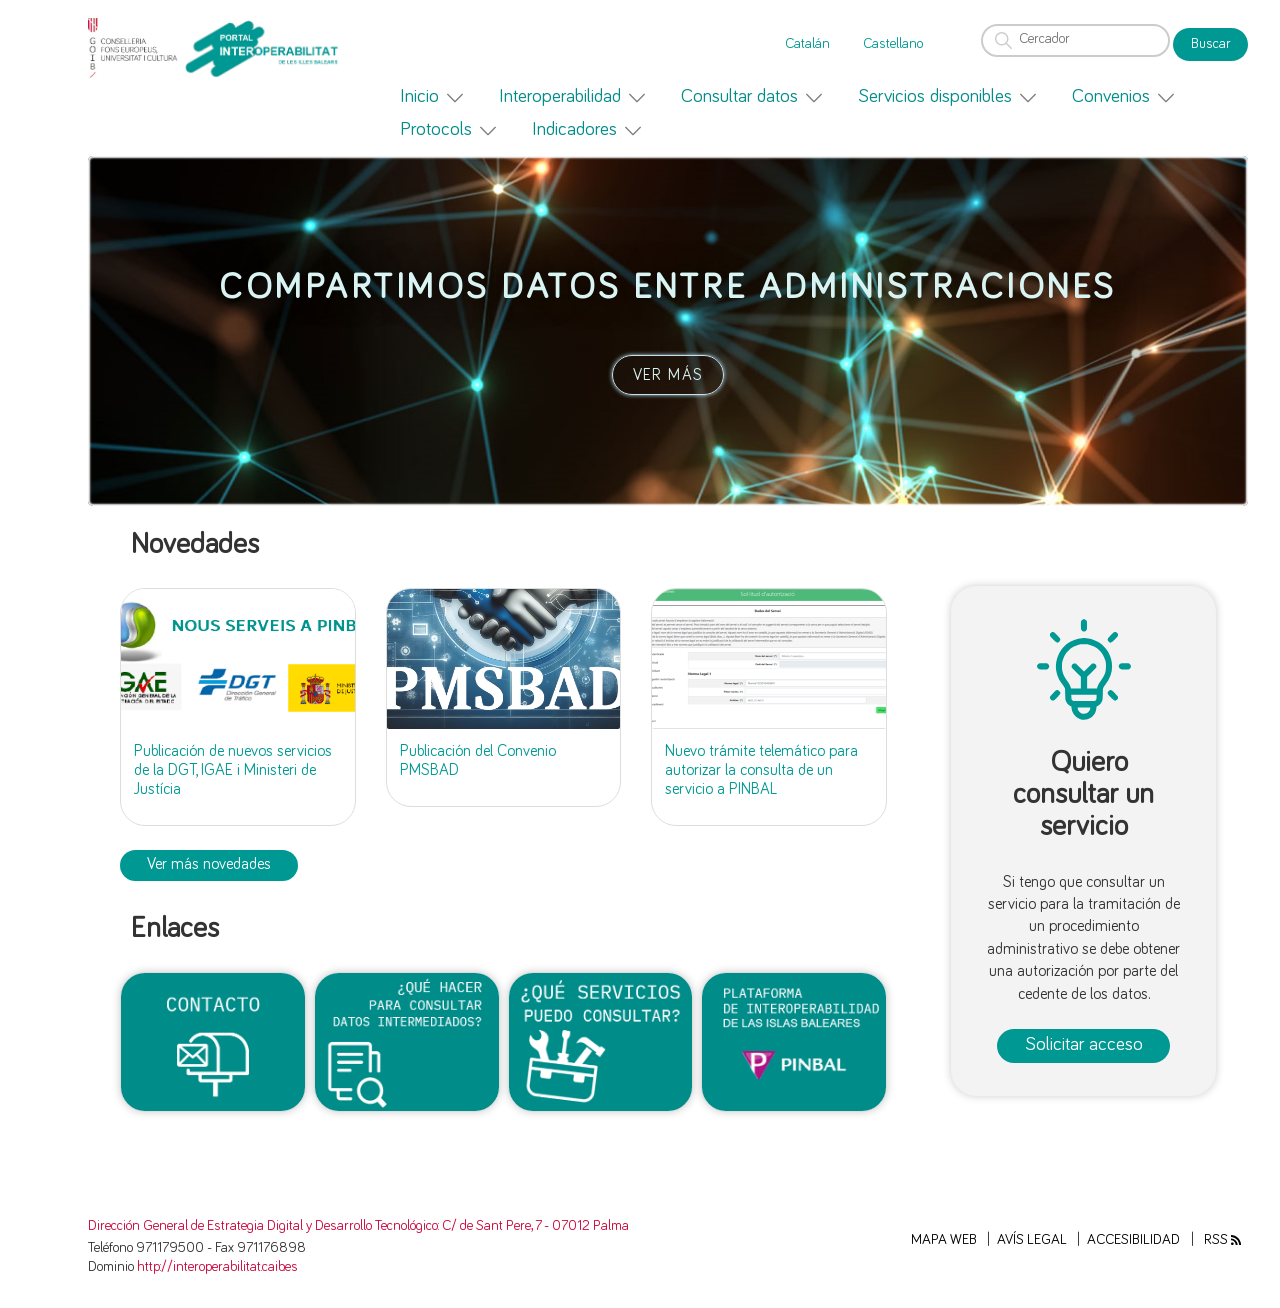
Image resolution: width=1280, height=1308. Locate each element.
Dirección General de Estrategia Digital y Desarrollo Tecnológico (263, 1226)
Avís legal (1032, 1240)
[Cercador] (1075, 40)
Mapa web (944, 1240)
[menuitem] (431, 96)
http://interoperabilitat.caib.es (217, 1267)
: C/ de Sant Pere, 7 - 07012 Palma (533, 1226)
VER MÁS (668, 375)
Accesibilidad (1133, 1240)
